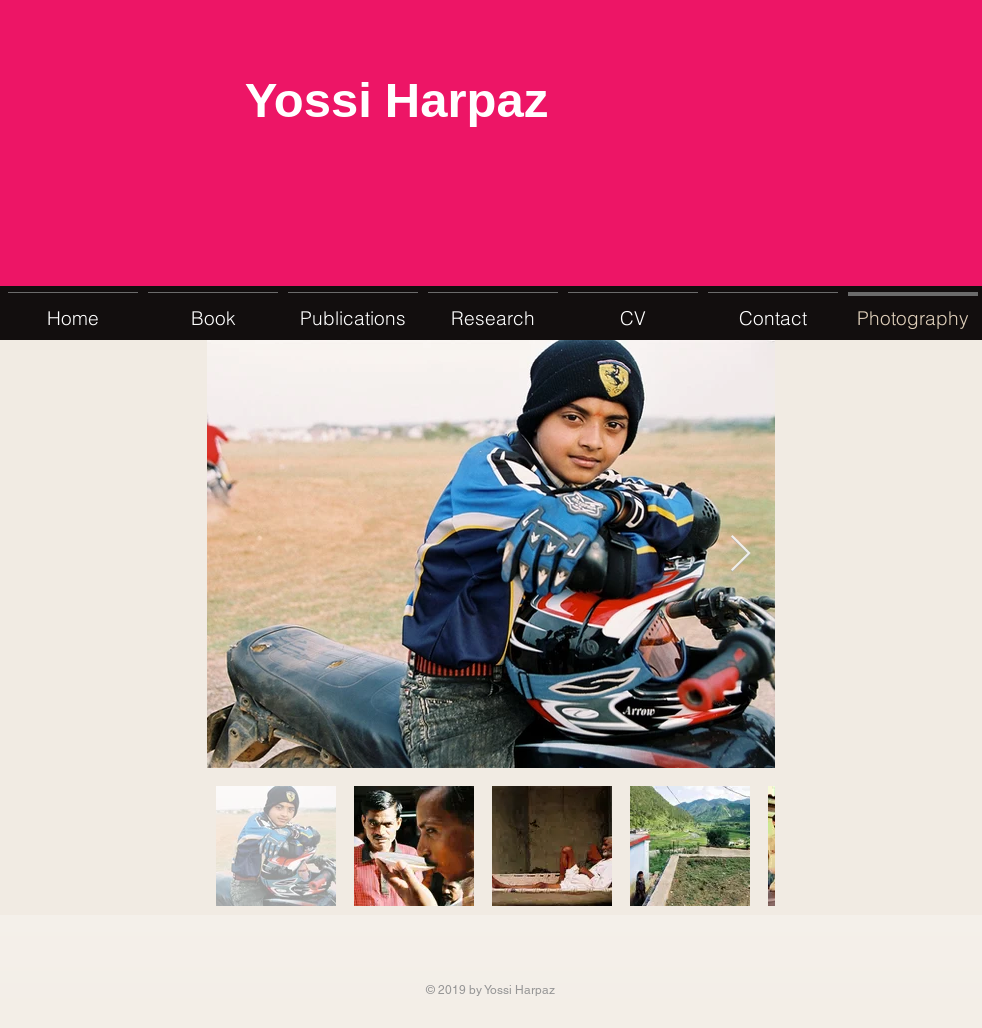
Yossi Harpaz (396, 103)
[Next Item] (740, 554)
